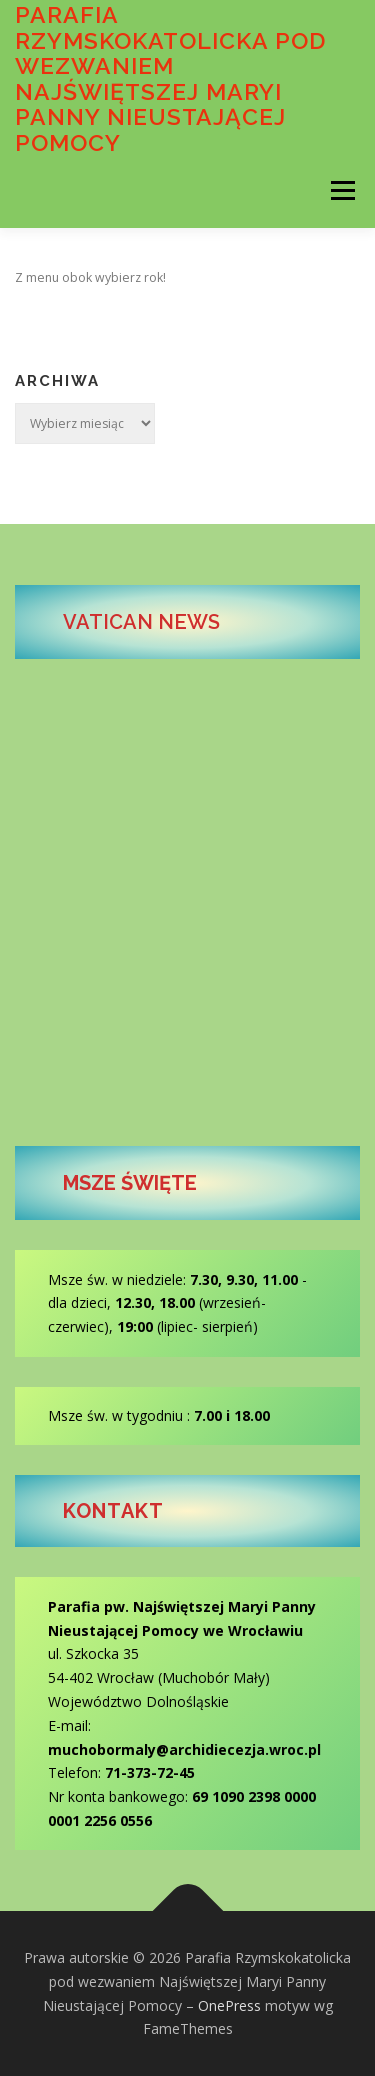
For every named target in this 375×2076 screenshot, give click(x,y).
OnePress (229, 2005)
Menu (341, 190)
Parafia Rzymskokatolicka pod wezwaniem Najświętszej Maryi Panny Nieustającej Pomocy (170, 78)
